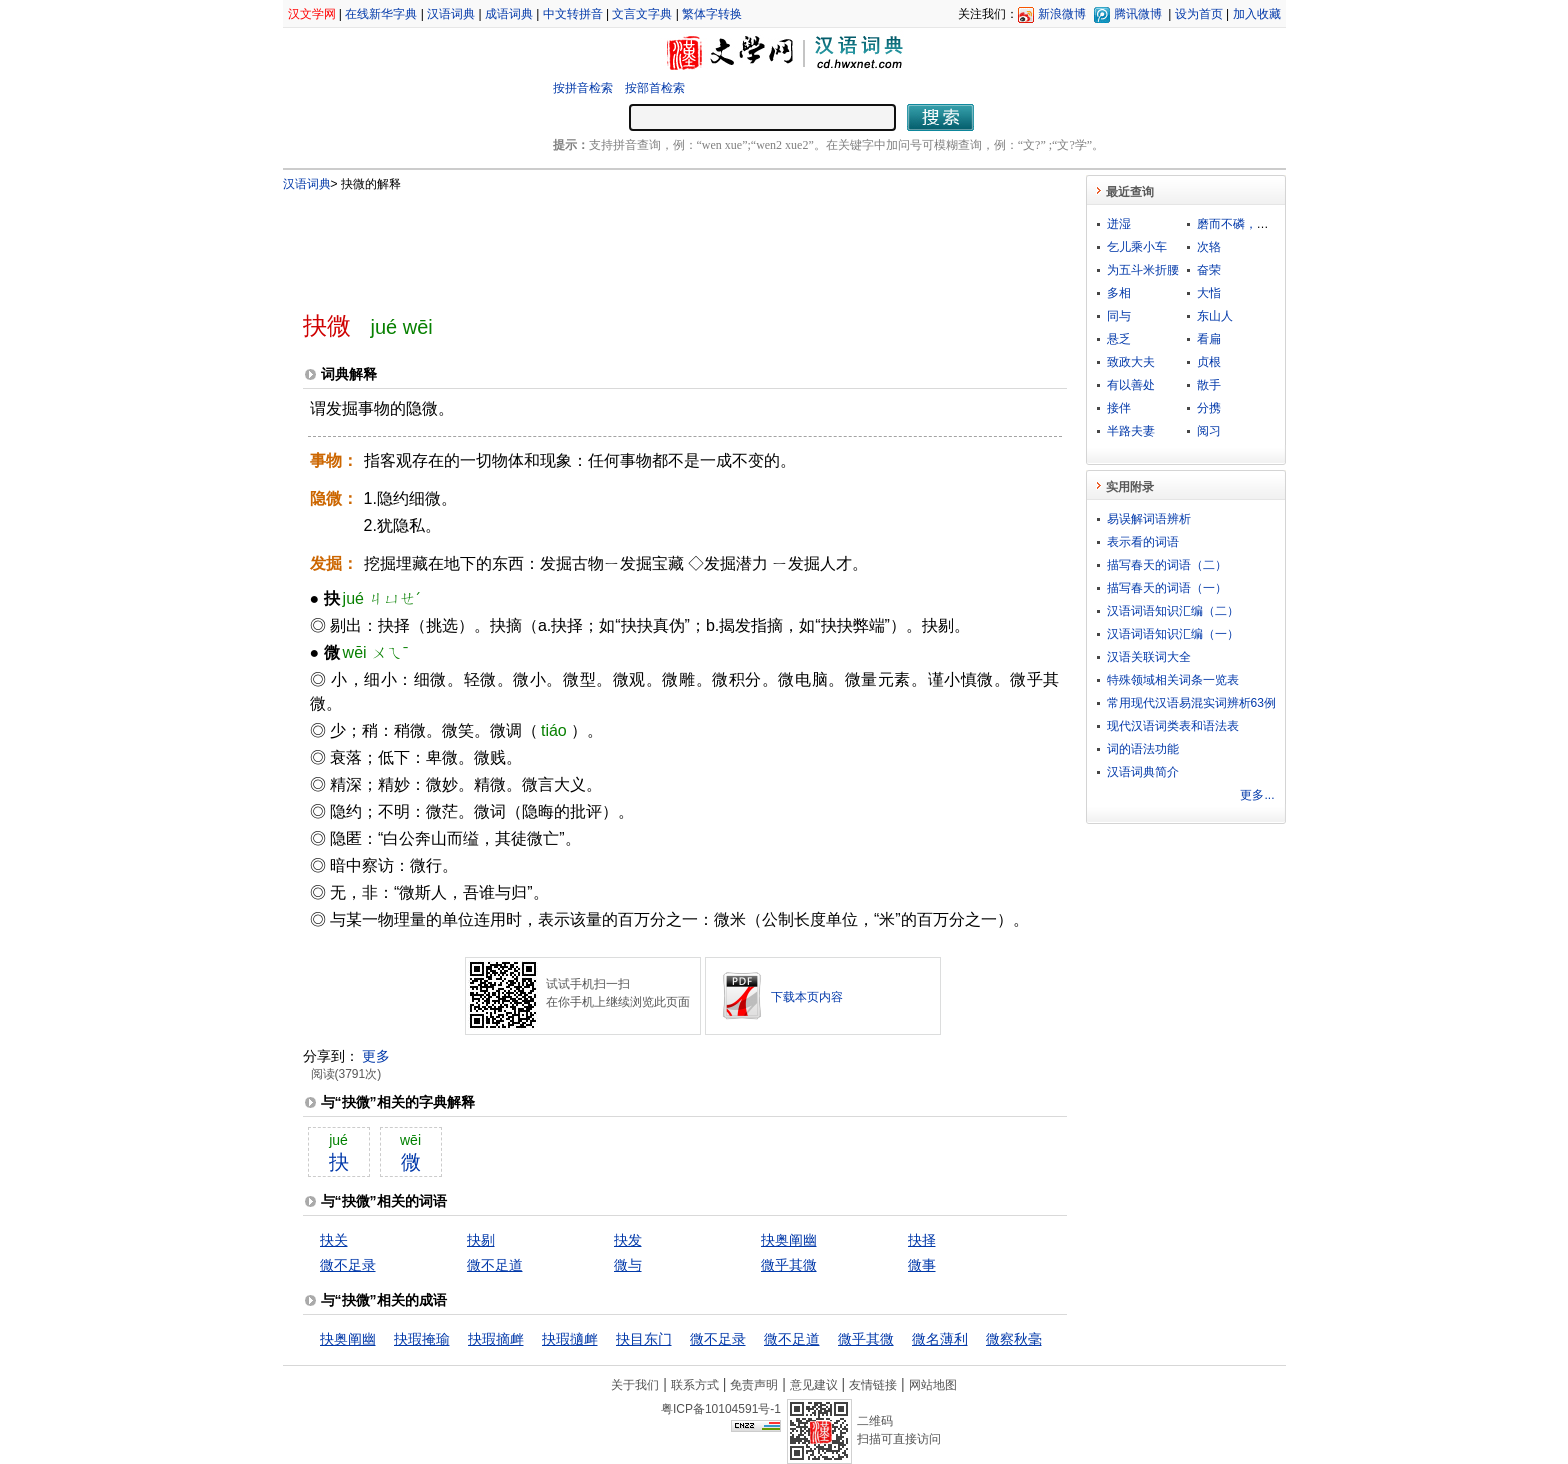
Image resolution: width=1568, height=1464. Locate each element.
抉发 (628, 1240)
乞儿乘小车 (1137, 247)
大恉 (1209, 293)
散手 (1209, 385)
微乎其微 (789, 1265)
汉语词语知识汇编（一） (1173, 634)
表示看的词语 (1143, 542)
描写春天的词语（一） (1167, 588)
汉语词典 (451, 14)
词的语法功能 (1143, 749)
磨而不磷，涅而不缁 (1251, 224)
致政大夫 (1131, 362)
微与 (628, 1265)
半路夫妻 (1131, 431)
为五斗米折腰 (1143, 270)
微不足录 (348, 1265)
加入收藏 (1257, 14)
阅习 (1209, 431)
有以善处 (1131, 385)
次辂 (1209, 247)
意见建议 (814, 1385)
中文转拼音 (573, 14)
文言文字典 (642, 14)
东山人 (1215, 316)
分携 (1209, 408)
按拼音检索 (583, 88)
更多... (1257, 795)
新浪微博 (1062, 14)
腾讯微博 (1138, 14)
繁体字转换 (712, 14)
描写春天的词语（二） (1167, 565)
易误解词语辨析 (1149, 519)
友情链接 (873, 1385)
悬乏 (1119, 339)
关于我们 (635, 1385)
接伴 (1119, 408)
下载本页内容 (807, 997)
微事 (922, 1265)
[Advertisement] (652, 243)
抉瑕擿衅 (570, 1339)
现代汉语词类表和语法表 (1173, 726)
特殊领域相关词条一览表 (1173, 680)
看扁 (1209, 339)
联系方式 (695, 1385)
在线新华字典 (381, 14)
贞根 (1209, 362)
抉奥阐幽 (789, 1240)
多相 (1119, 293)
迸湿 (1119, 224)
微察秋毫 (1014, 1339)
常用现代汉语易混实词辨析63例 (1191, 703)
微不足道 (495, 1265)
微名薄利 (940, 1339)
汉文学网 (312, 14)
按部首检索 (655, 88)
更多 (376, 1056)
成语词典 (509, 14)
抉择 (922, 1240)
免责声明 (754, 1385)
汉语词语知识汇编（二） (1173, 611)
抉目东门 (644, 1339)
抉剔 (481, 1240)
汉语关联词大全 (1149, 657)
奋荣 (1209, 270)
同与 (1119, 316)
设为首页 (1199, 14)
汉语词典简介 (1143, 772)
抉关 (334, 1240)
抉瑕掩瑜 (422, 1339)
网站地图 (933, 1385)
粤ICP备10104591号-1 (721, 1409)
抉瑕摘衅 (496, 1339)
